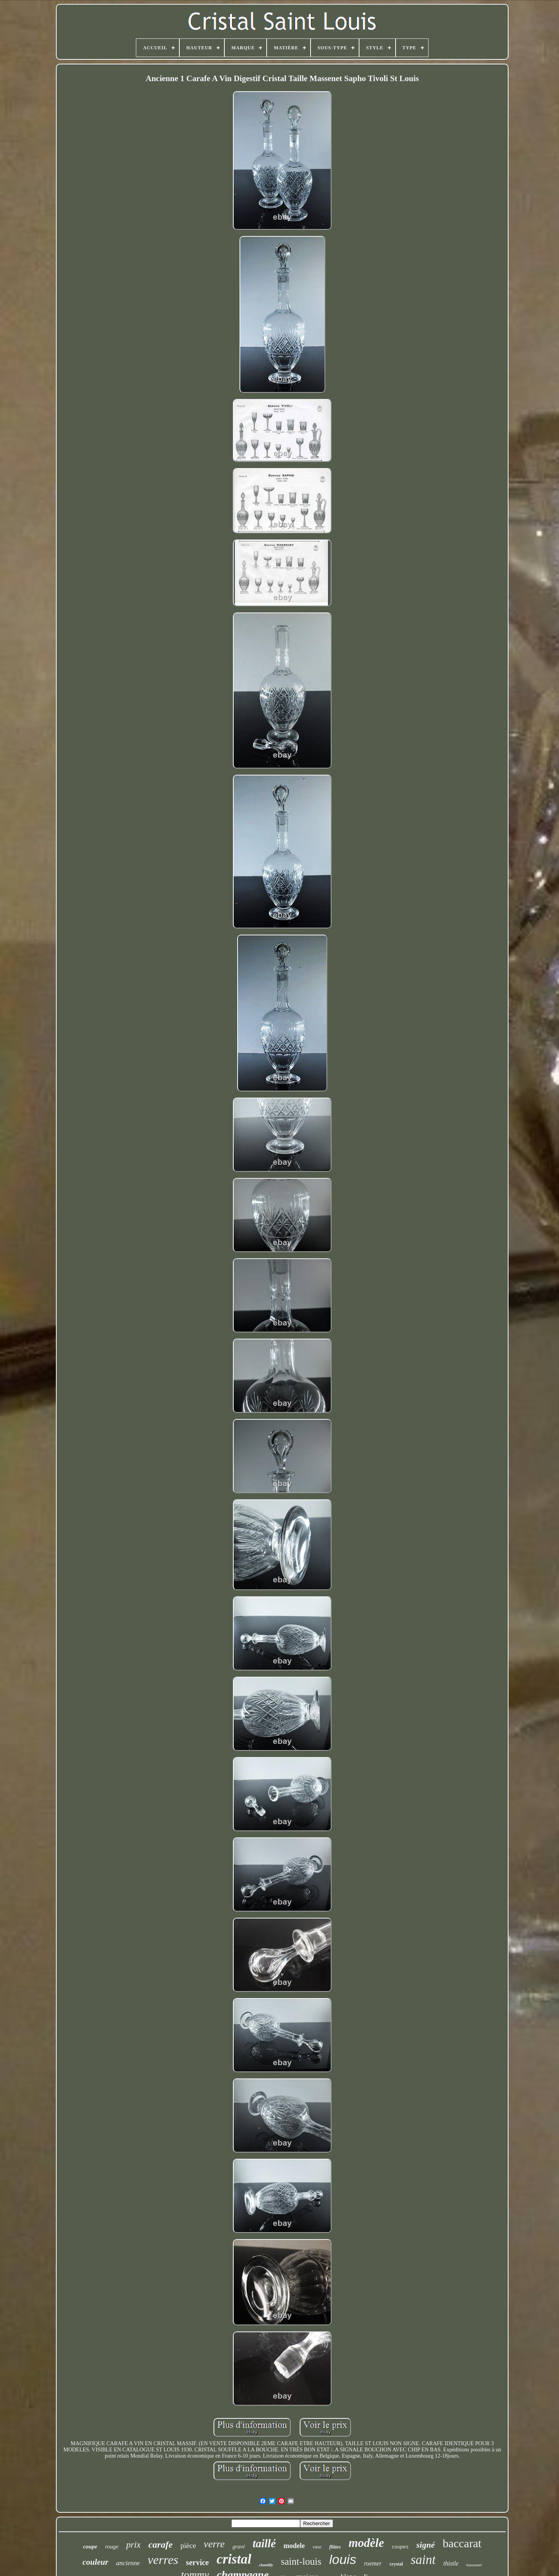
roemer (373, 2563)
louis (342, 2559)
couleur (95, 2562)
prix (133, 2545)
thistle (450, 2563)
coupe (90, 2546)
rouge (111, 2546)
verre (214, 2544)
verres (163, 2560)
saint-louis (301, 2561)
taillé (264, 2543)
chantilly (266, 2565)
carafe (160, 2545)
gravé (239, 2547)
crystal (396, 2564)
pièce (188, 2545)
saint (423, 2560)
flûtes (335, 2547)
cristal (234, 2559)
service (197, 2562)
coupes (400, 2547)
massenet (474, 2564)
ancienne (128, 2563)
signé (425, 2545)
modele (294, 2546)
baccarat (462, 2543)
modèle (366, 2543)
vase (316, 2547)
